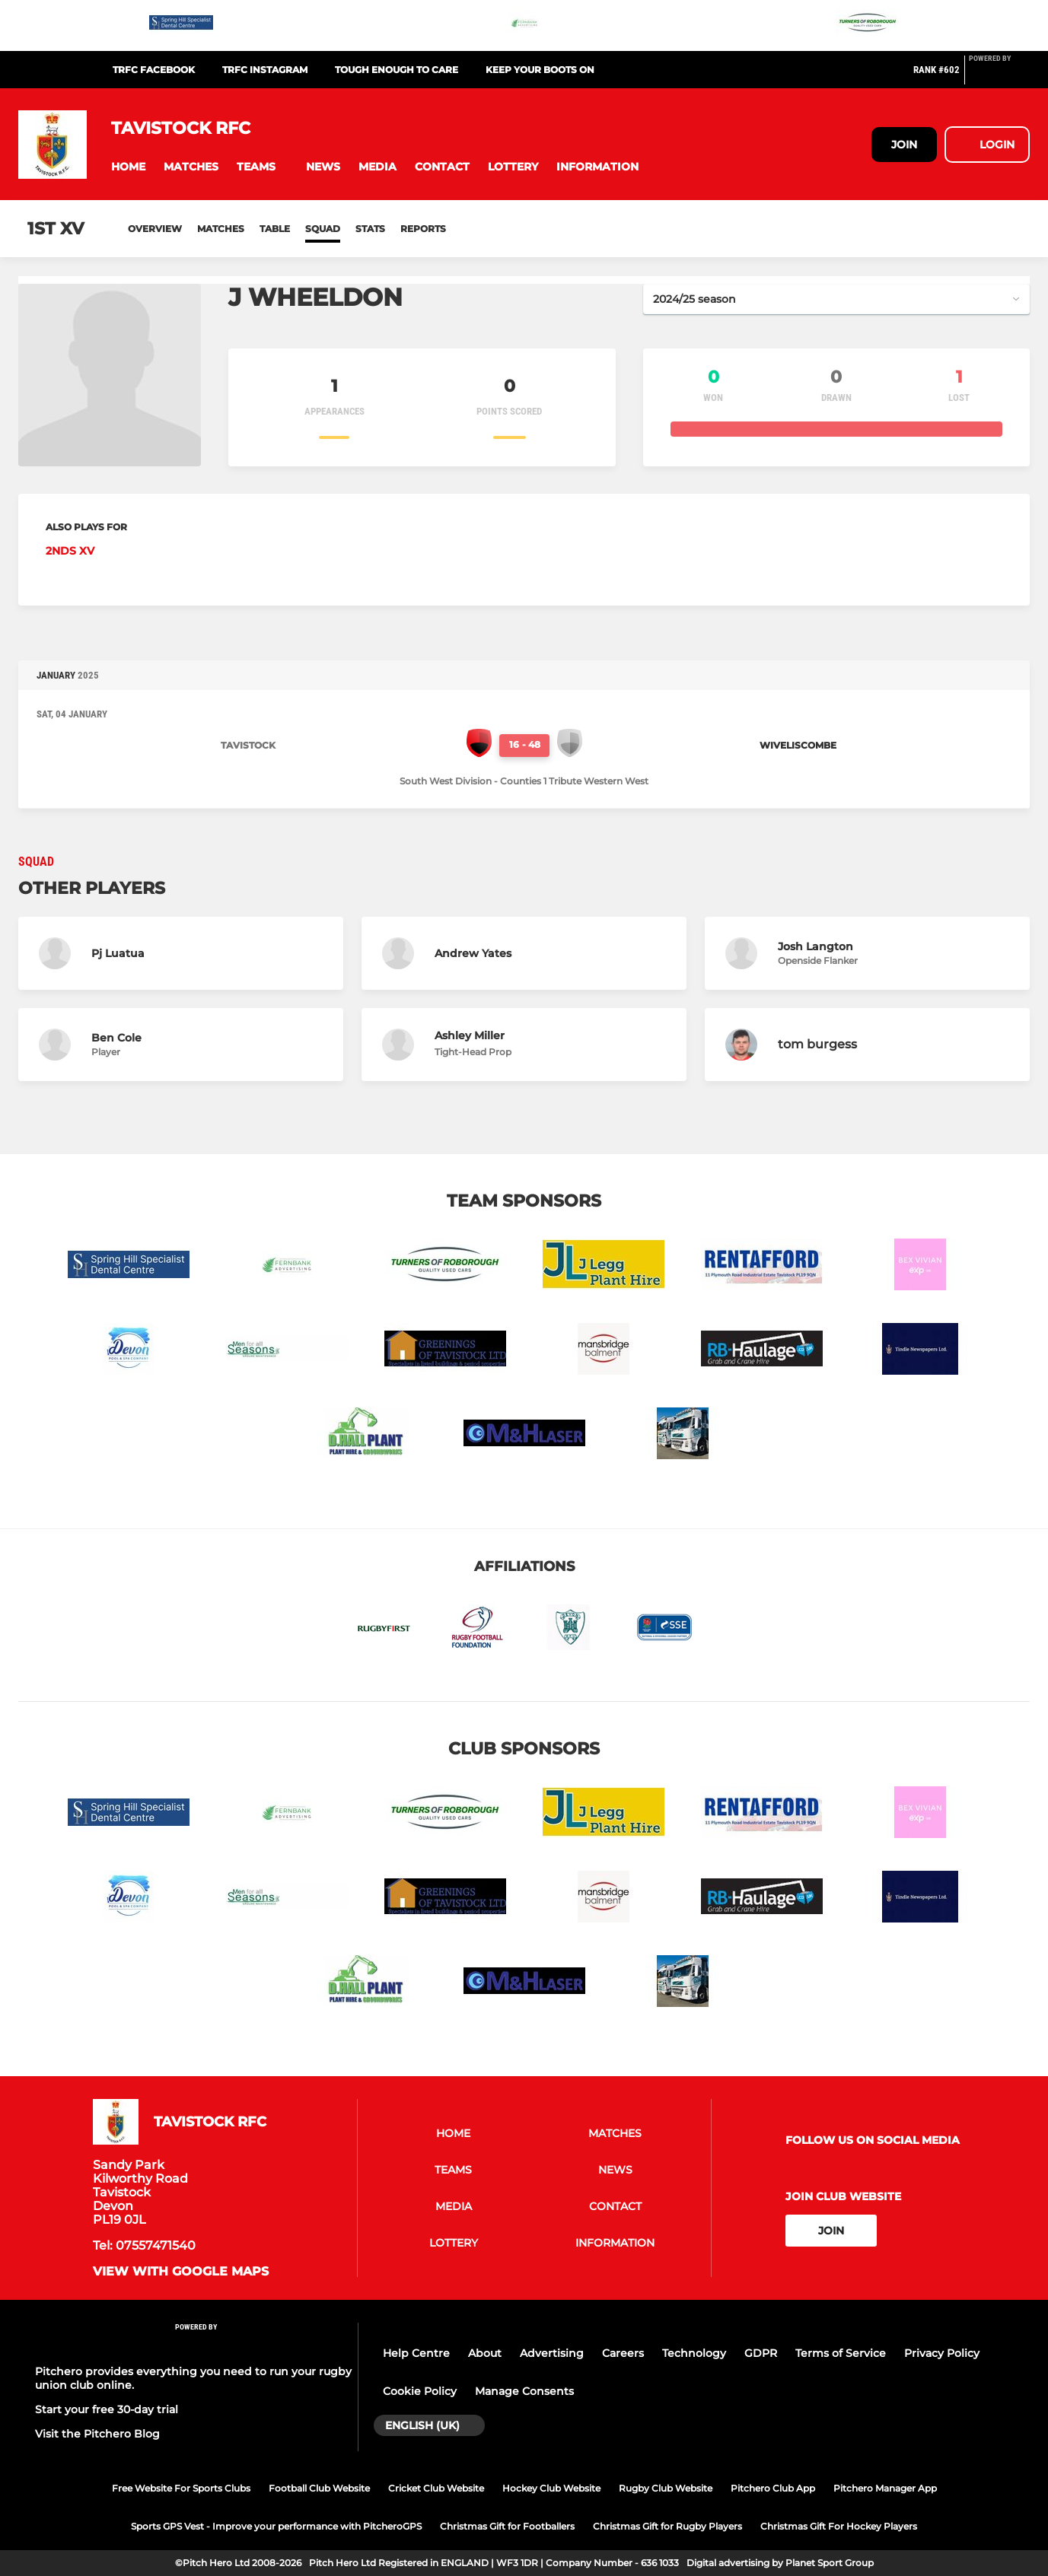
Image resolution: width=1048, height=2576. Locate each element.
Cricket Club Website (436, 2488)
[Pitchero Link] (999, 76)
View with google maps (181, 2271)
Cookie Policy (420, 2391)
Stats (370, 228)
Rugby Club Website (665, 2488)
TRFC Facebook (154, 69)
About (485, 2353)
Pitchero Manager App (885, 2488)
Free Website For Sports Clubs (181, 2488)
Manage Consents (524, 2391)
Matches (220, 228)
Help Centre (416, 2353)
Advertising (552, 2353)
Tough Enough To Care (396, 69)
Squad (322, 228)
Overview (155, 228)
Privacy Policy (942, 2353)
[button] (128, 167)
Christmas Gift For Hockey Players (838, 2526)
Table (275, 228)
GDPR (760, 2353)
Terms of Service (840, 2353)
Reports (423, 228)
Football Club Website (319, 2488)
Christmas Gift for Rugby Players (667, 2526)
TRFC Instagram (264, 69)
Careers (623, 2353)
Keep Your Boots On (540, 69)
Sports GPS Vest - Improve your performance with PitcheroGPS (276, 2526)
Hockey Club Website (551, 2488)
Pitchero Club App (773, 2488)
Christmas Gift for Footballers (507, 2526)
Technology (694, 2353)
